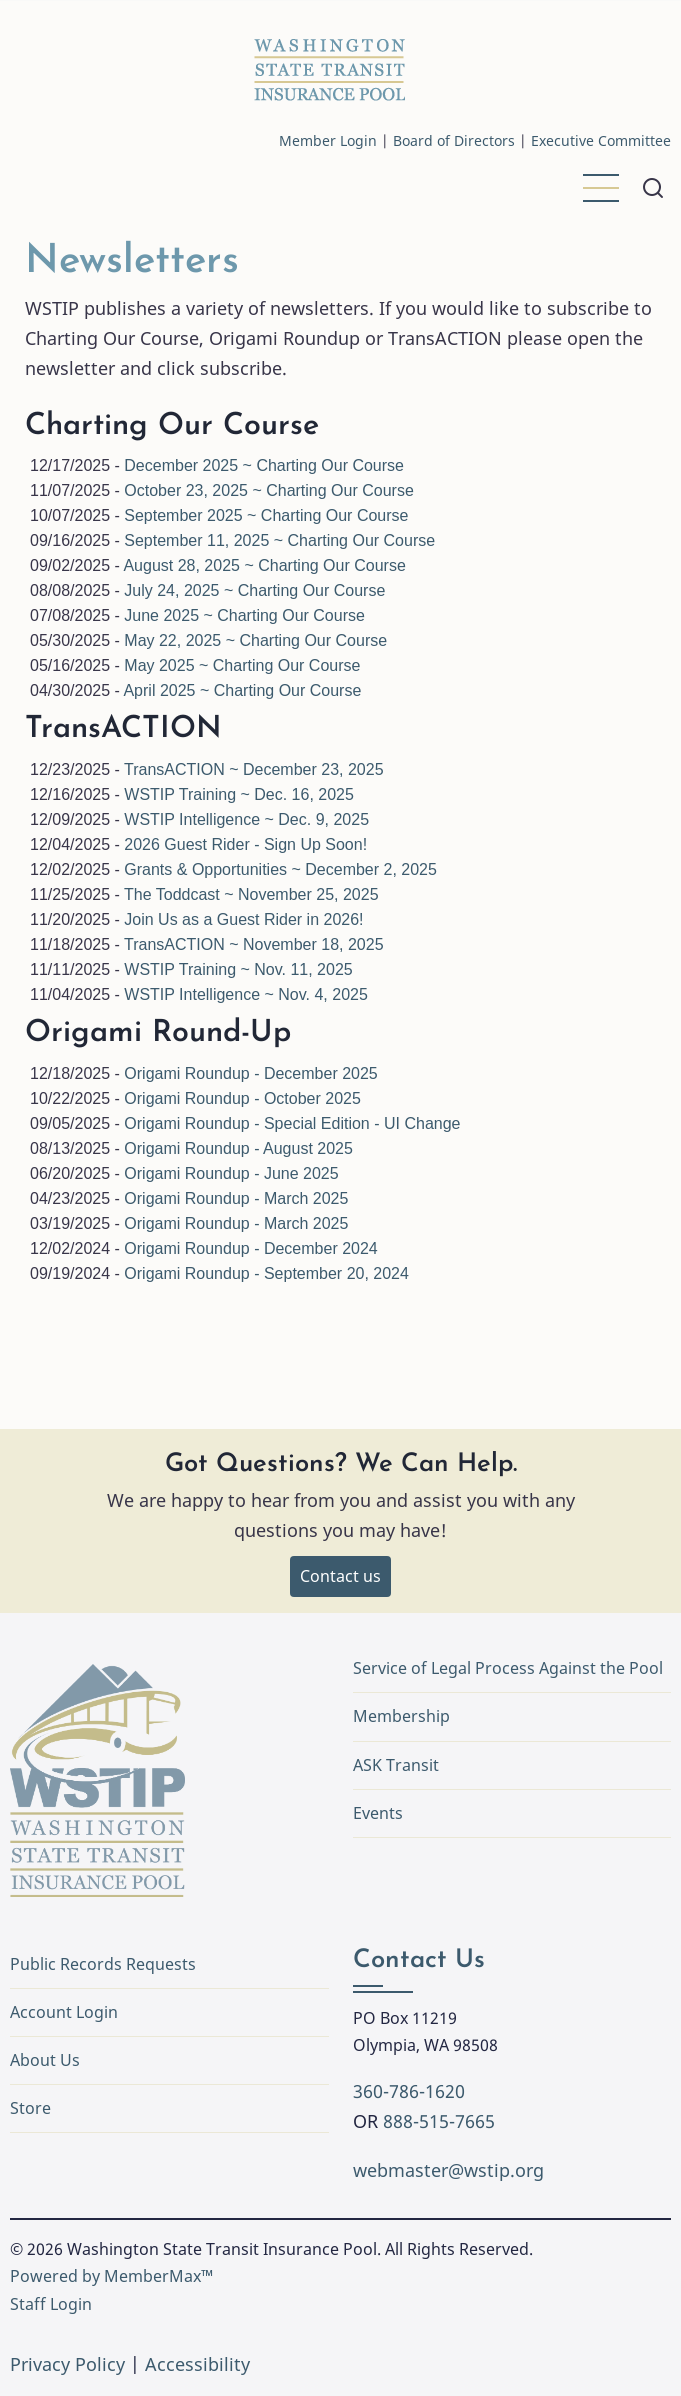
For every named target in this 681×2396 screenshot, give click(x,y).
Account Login (64, 2012)
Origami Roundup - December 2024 (250, 1248)
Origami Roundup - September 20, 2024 (266, 1273)
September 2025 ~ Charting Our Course (266, 515)
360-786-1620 (409, 2091)
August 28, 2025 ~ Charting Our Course (264, 565)
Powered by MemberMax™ (111, 2276)
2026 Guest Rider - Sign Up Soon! (245, 844)
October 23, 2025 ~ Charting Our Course (269, 490)
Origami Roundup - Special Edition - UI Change (292, 1123)
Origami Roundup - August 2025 (238, 1148)
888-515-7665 (439, 2121)
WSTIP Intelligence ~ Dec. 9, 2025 (246, 819)
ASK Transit (396, 1765)
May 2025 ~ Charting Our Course (242, 665)
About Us (45, 2060)
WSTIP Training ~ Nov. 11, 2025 (238, 969)
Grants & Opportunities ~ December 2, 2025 (280, 869)
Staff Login (51, 2304)
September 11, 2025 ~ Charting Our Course (279, 540)
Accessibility (197, 2364)
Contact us (340, 1576)
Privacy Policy (67, 2364)
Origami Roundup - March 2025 (236, 1198)
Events (378, 1813)
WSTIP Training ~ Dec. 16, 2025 (239, 794)
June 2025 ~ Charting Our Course (244, 615)
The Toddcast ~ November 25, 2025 (251, 894)
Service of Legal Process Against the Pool (508, 1668)
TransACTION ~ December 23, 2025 (254, 769)
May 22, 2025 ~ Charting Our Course (255, 640)
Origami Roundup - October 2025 (242, 1098)
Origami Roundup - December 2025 (250, 1073)
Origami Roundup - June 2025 (231, 1173)
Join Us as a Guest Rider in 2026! (243, 919)
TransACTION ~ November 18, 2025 (254, 944)
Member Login (328, 140)
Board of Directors (454, 140)
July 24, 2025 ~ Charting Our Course (254, 590)
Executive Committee (601, 140)
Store (30, 2108)
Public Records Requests (167, 1964)
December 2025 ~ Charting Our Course (264, 465)
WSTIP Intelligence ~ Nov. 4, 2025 (246, 994)
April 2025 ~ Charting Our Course (242, 690)
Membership (401, 1716)
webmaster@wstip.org (448, 2170)
